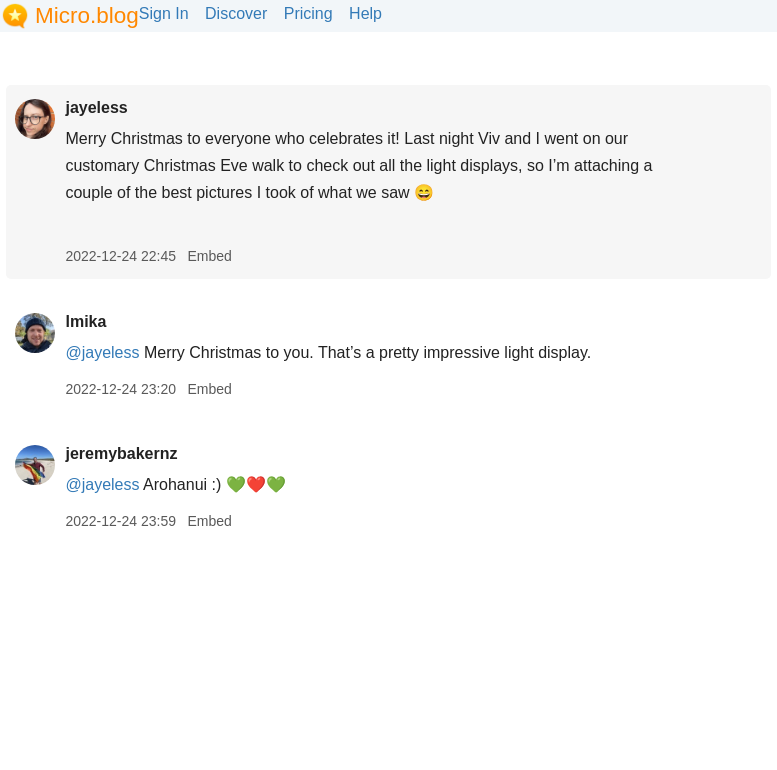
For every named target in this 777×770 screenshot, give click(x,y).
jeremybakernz (121, 453)
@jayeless (102, 352)
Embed (209, 256)
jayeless (96, 107)
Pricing (308, 13)
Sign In (164, 13)
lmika (85, 321)
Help (365, 13)
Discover (236, 13)
